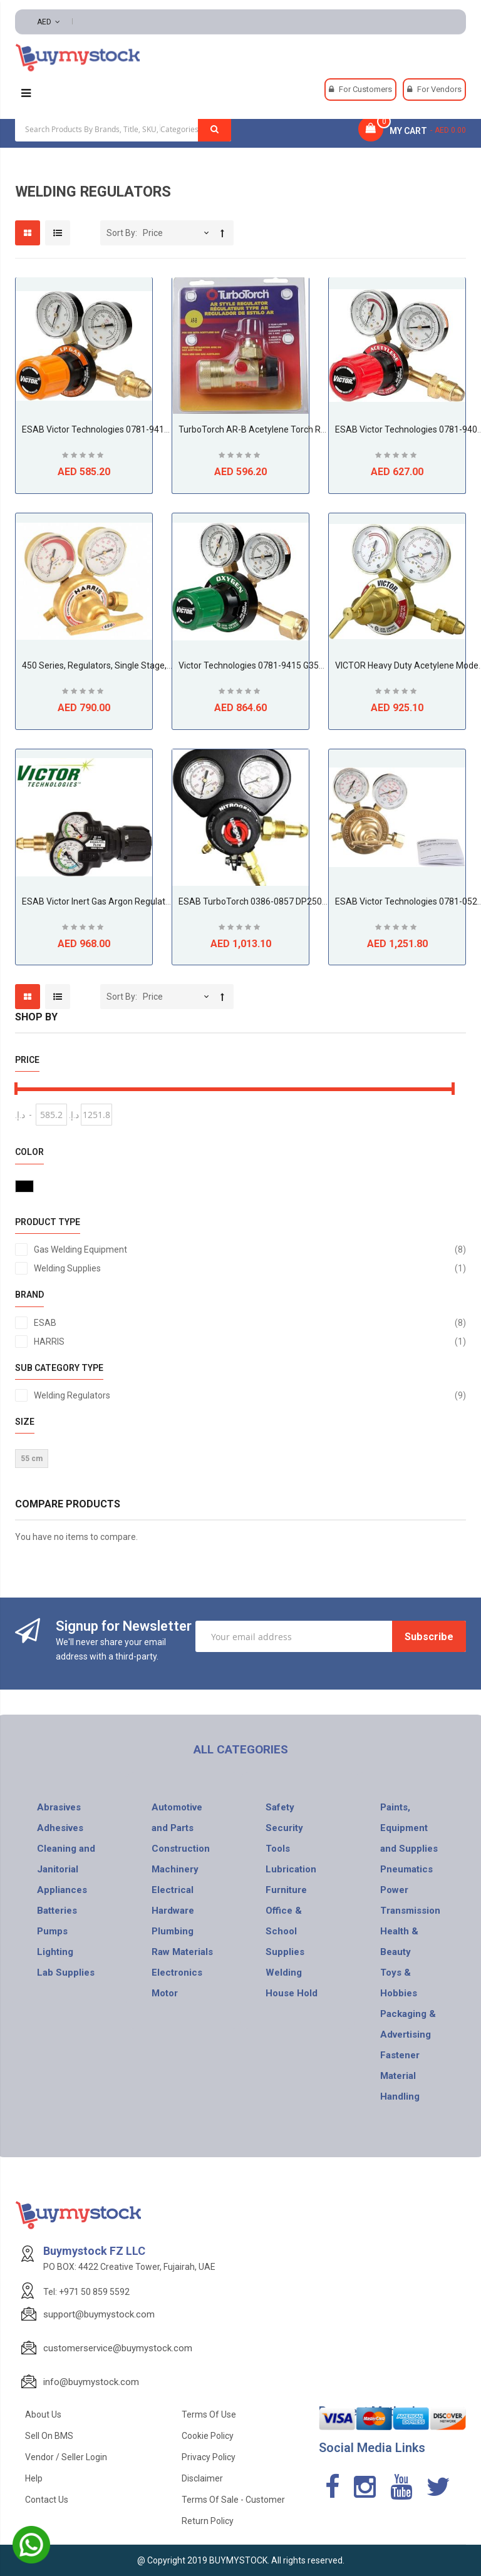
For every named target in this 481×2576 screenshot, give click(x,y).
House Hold (292, 1993)
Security (284, 1828)
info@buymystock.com (91, 2382)
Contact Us (46, 2500)
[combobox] (123, 128)
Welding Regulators (250, 1395)
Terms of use (209, 2414)
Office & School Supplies (285, 1931)
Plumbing (173, 1931)
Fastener (400, 2055)
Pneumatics (406, 1869)
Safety (280, 1807)
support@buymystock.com (99, 2314)
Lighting (55, 1952)
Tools (278, 1848)
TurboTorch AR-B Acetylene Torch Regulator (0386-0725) (291, 429)
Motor (165, 1993)
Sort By (120, 233)
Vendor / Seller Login (66, 2457)
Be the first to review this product (84, 456)
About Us (43, 2414)
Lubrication (291, 1869)
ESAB (250, 1322)
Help (34, 2478)
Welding (284, 1972)
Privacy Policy (208, 2457)
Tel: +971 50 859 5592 (86, 2292)
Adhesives (60, 1828)
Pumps (52, 1931)
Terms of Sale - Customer (233, 2500)
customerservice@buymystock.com (117, 2348)
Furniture (286, 1890)
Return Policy (208, 2521)
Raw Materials (182, 1952)
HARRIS (250, 1341)
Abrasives (59, 1807)
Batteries (57, 1910)
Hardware (173, 1910)
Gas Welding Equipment (250, 1249)
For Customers (365, 89)
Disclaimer (202, 2478)
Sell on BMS (49, 2436)
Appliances (62, 1890)
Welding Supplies (250, 1268)
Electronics (177, 1972)
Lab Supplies (66, 1972)
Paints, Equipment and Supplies (409, 1828)
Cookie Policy (208, 2436)
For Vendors (439, 89)
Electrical (173, 1890)
